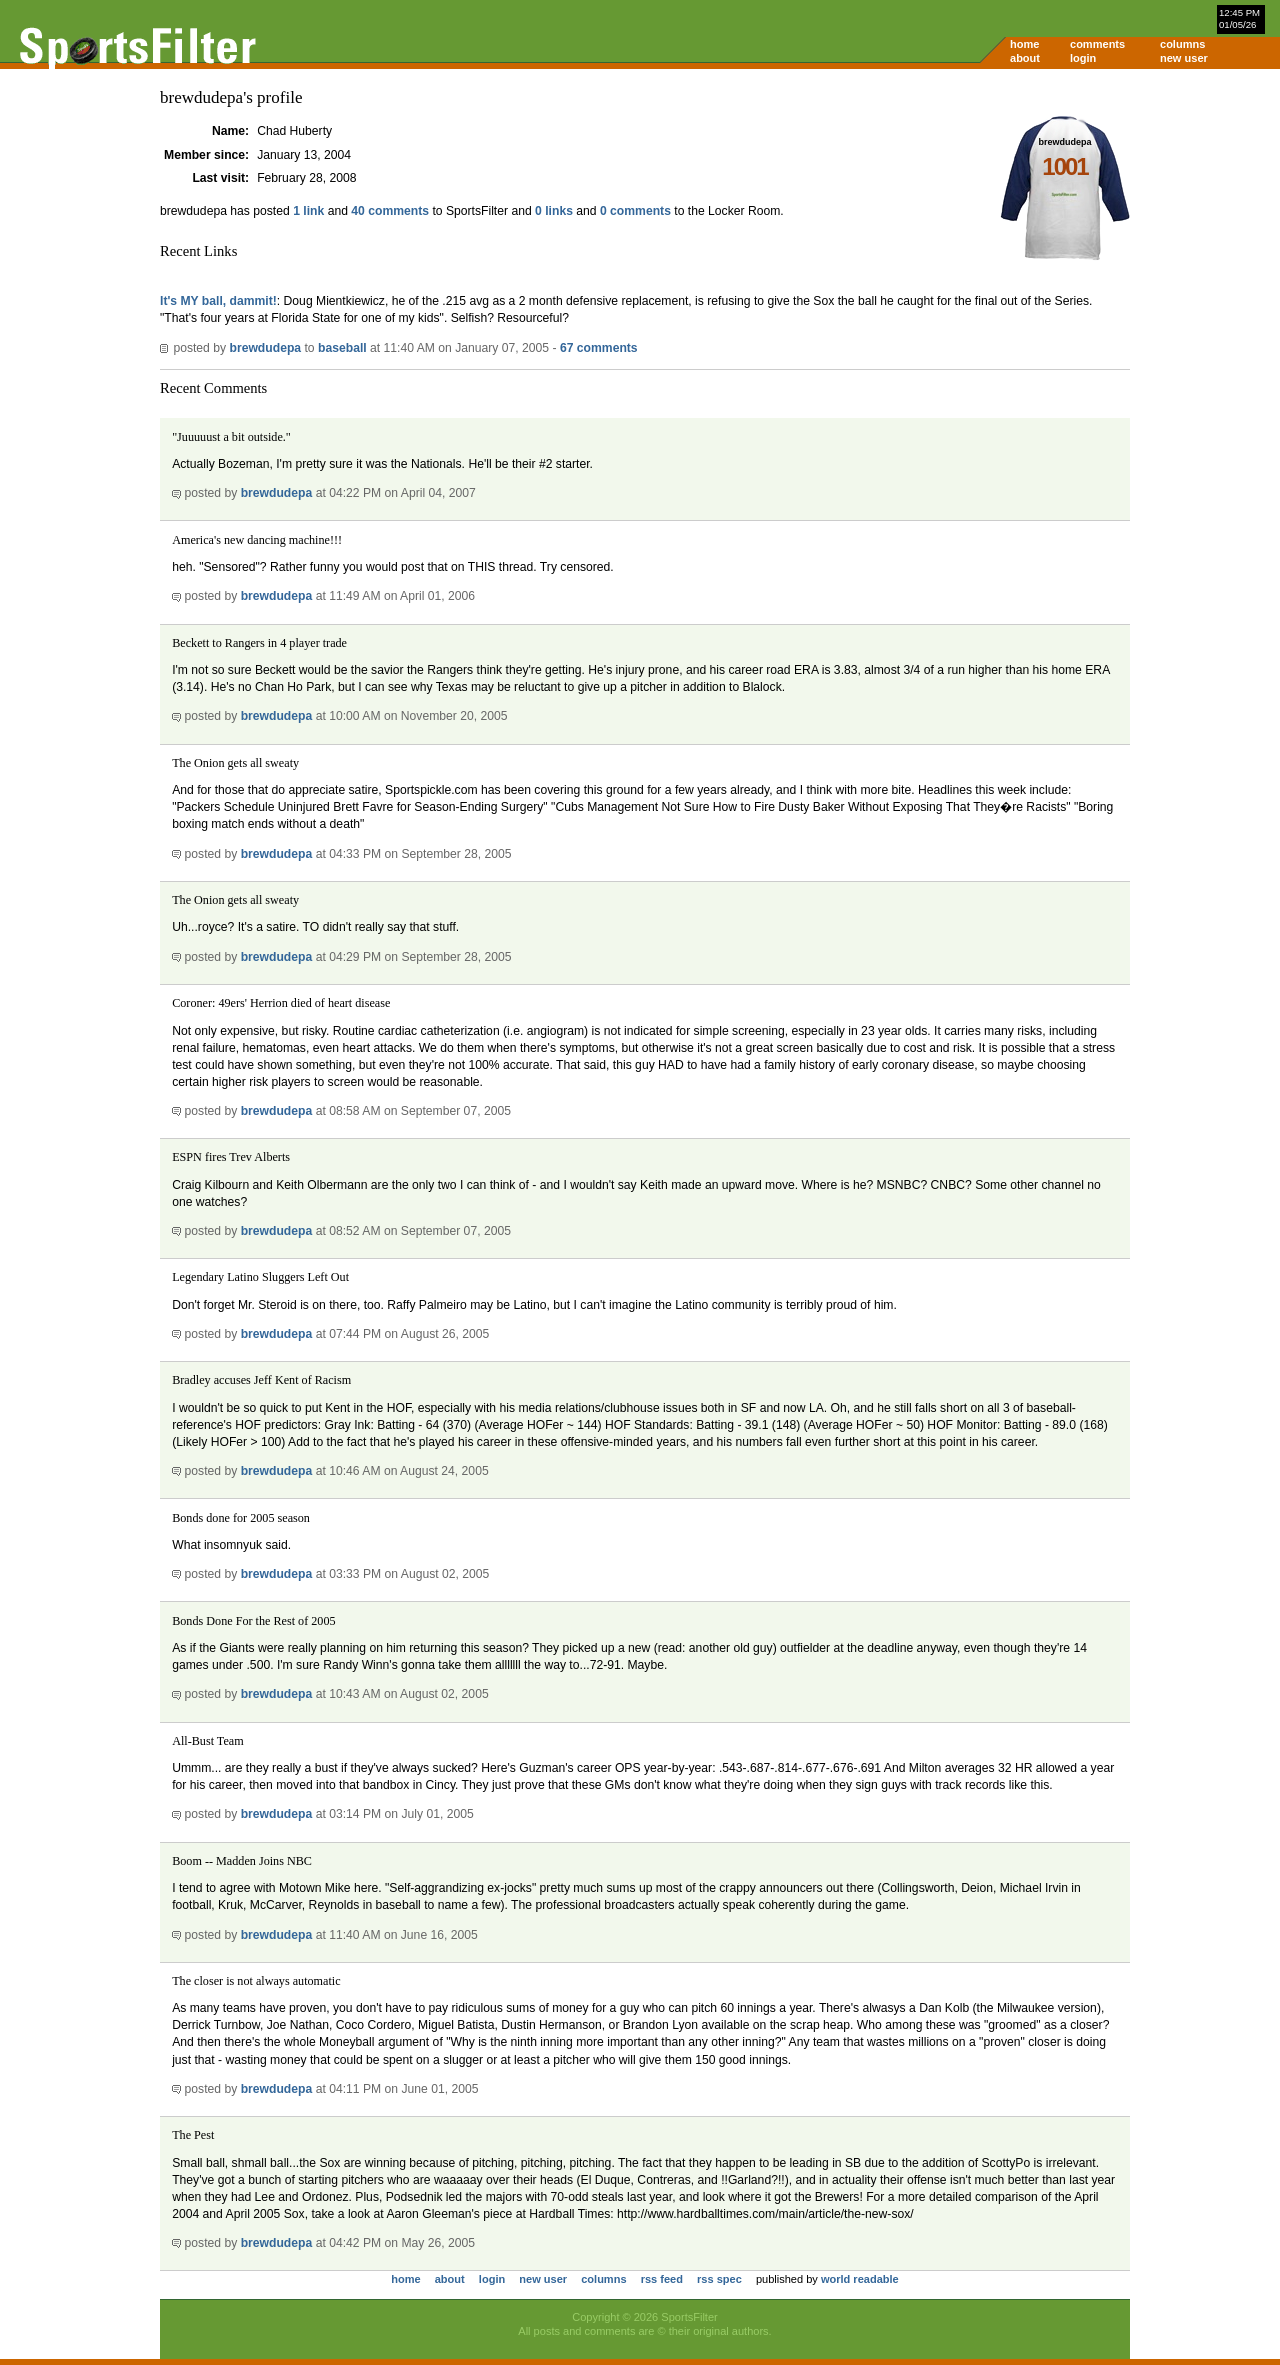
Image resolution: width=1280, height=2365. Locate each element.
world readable (860, 2279)
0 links (554, 211)
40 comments (390, 211)
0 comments (635, 211)
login (1083, 58)
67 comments (599, 348)
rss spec (719, 2279)
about (1025, 58)
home (1024, 44)
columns (1182, 44)
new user (1184, 58)
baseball (342, 348)
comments (1097, 44)
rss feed (662, 2279)
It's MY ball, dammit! (218, 301)
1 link (308, 211)
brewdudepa (265, 348)
